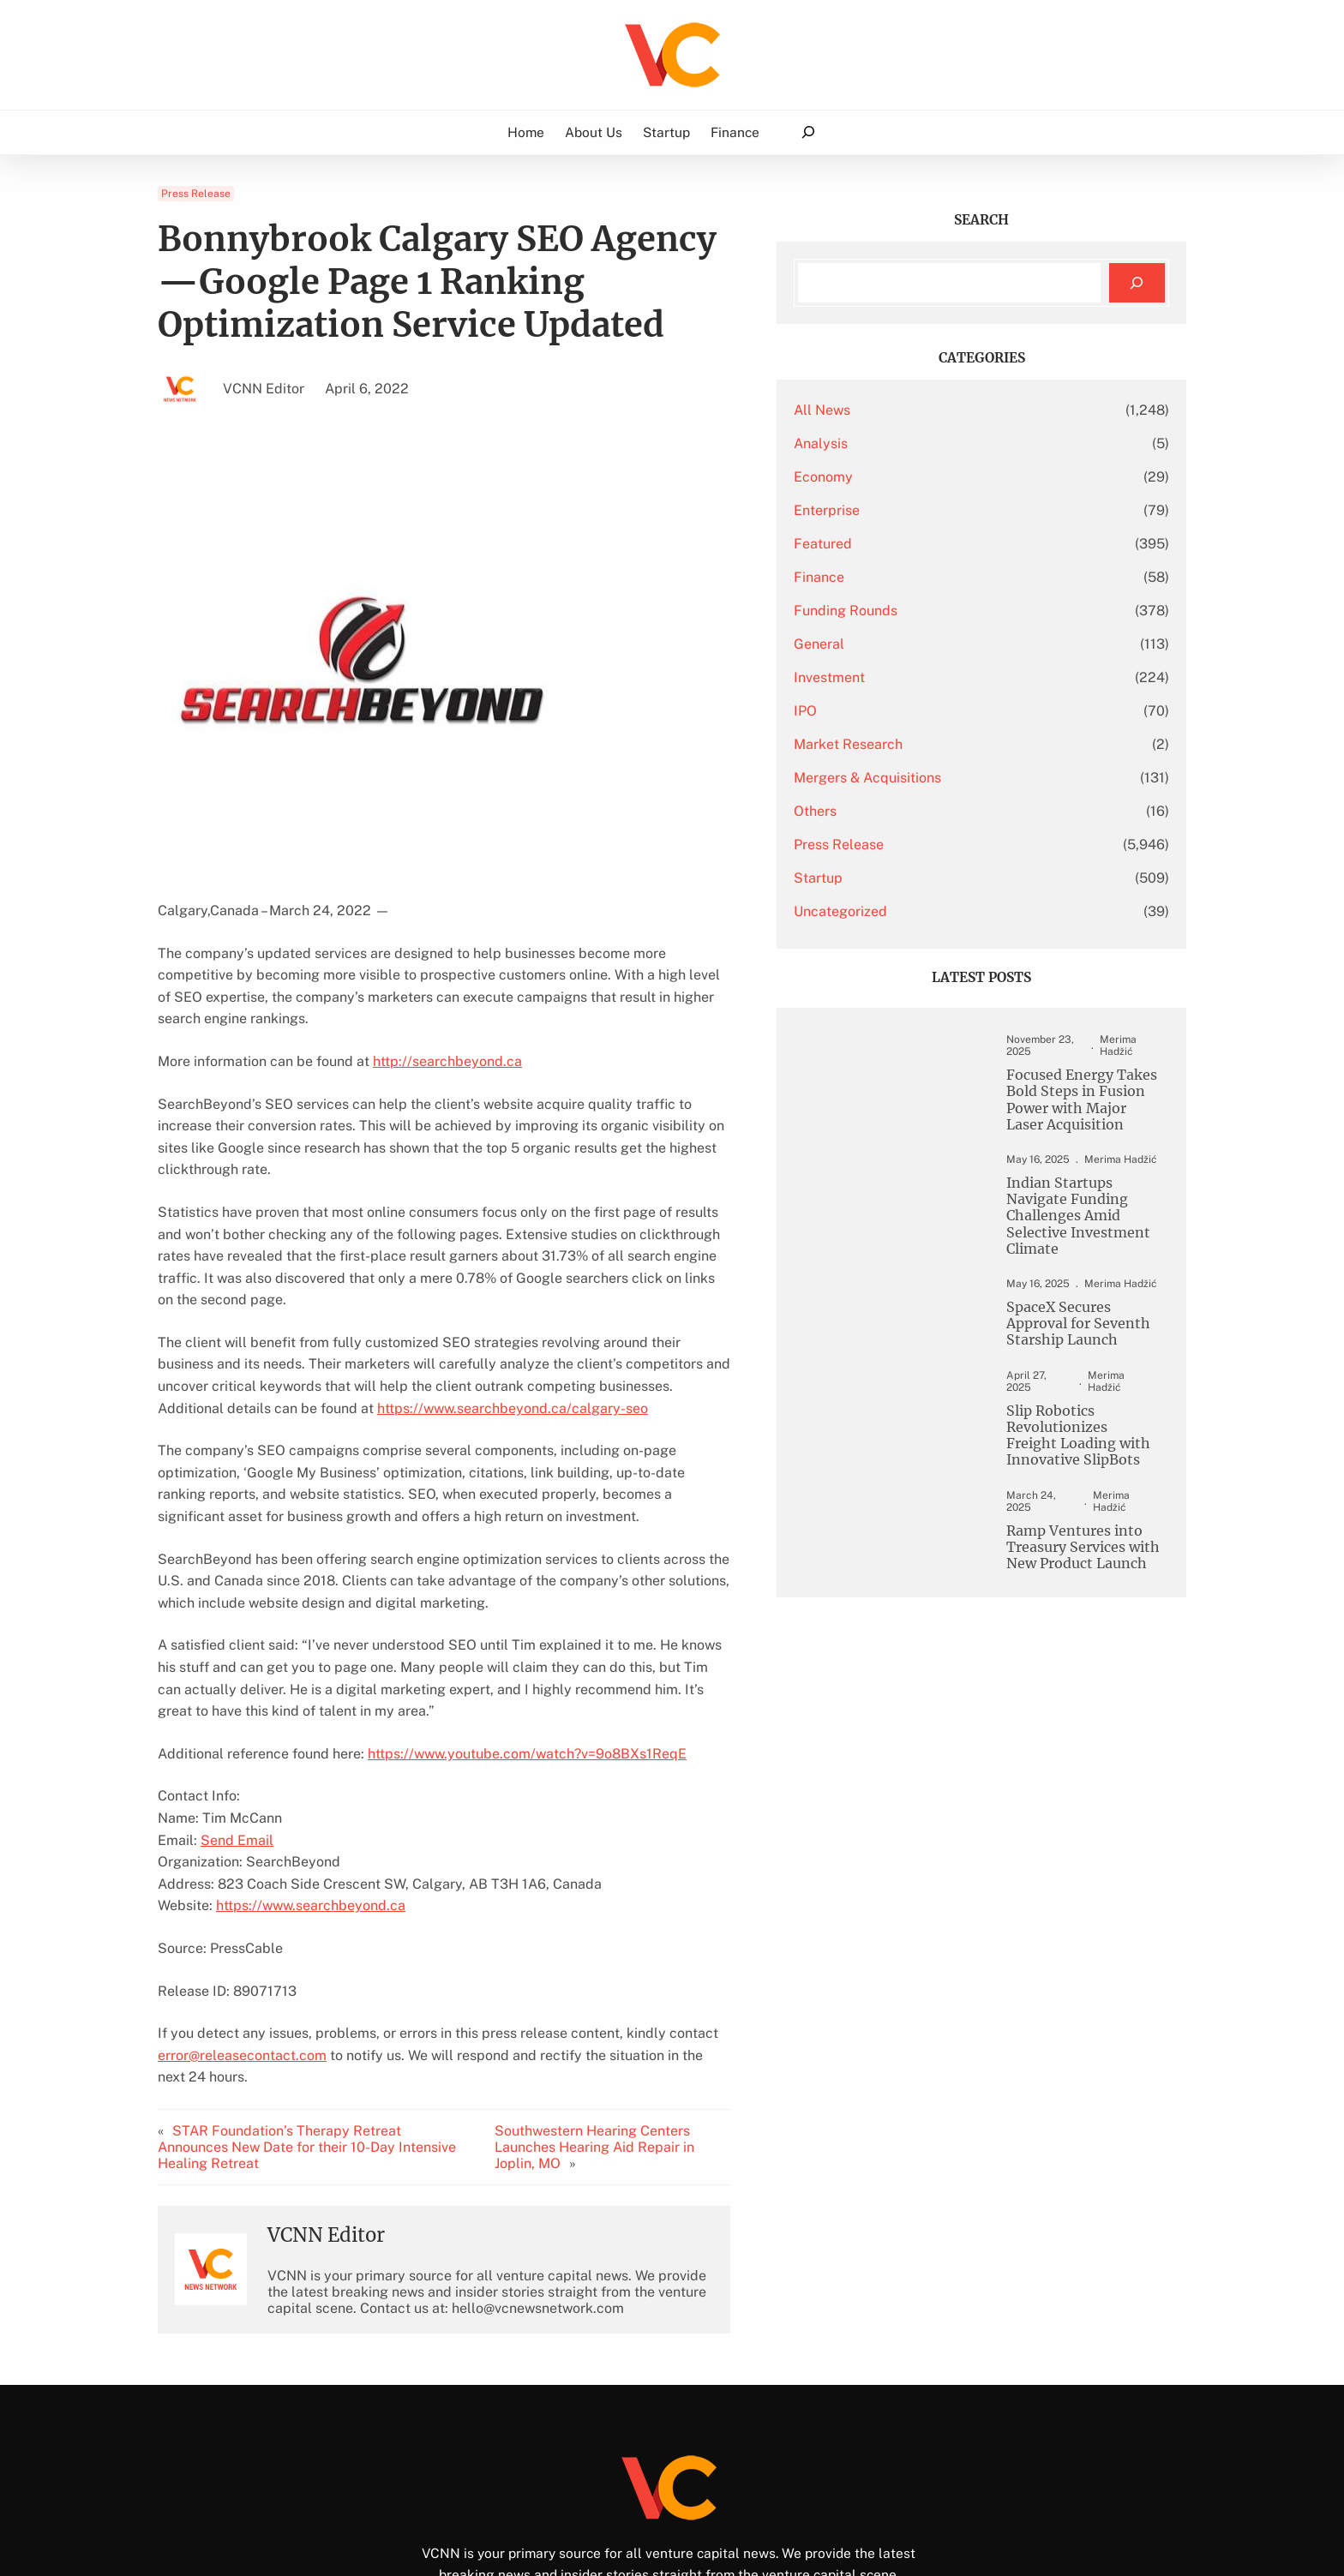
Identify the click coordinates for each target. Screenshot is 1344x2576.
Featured (905, 544)
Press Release (196, 194)
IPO (887, 711)
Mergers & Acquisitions (949, 778)
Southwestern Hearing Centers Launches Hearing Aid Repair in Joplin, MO (671, 2029)
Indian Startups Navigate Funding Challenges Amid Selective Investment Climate (1057, 1223)
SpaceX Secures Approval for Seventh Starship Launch (1058, 1335)
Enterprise (909, 510)
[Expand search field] (808, 132)
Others (897, 811)
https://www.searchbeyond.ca (310, 1818)
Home (525, 132)
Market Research (930, 744)
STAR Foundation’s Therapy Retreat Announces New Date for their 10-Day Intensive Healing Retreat (332, 2029)
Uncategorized (922, 911)
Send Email (237, 1752)
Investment (911, 677)
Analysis (903, 443)
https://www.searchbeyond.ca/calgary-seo (293, 1342)
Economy (905, 477)
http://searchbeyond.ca (447, 1039)
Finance (901, 577)
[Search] (1137, 283)
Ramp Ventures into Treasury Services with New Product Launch (1065, 1540)
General (901, 644)
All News (904, 410)
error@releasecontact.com (242, 1967)
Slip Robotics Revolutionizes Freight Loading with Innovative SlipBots (1070, 1438)
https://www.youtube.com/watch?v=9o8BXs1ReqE (527, 1665)
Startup (900, 878)
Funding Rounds (928, 610)
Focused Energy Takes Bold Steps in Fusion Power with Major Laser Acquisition (1067, 1102)
